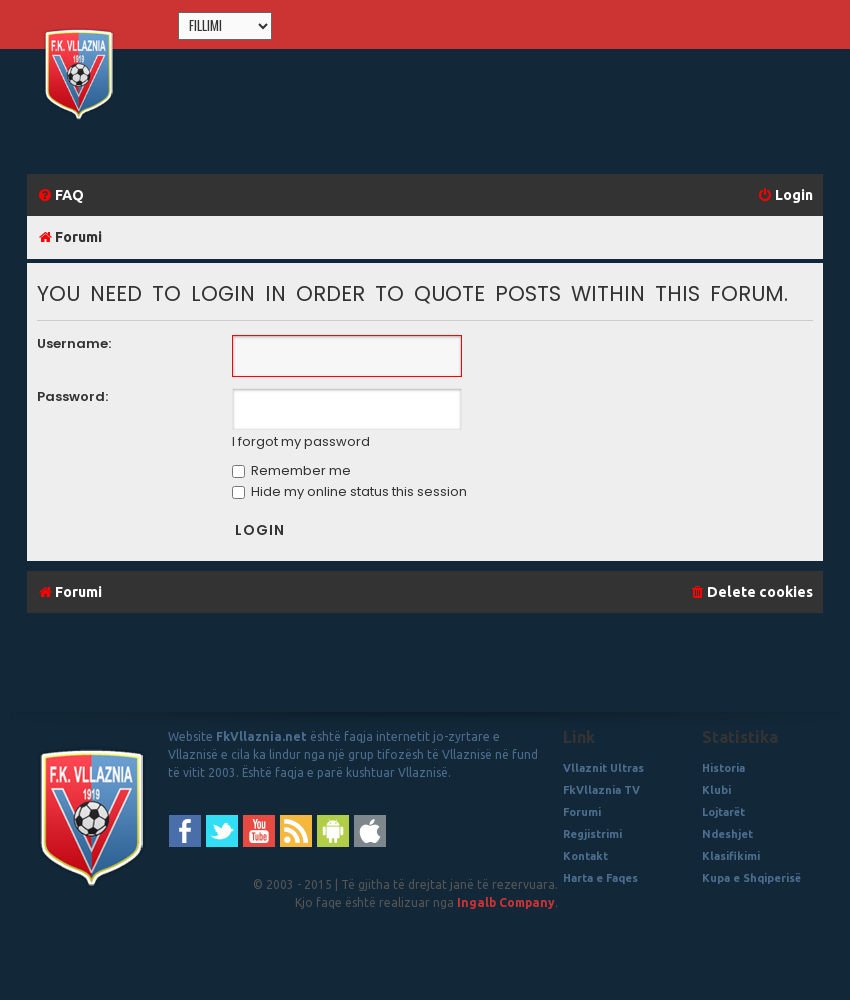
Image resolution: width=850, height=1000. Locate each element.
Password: (72, 396)
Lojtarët (723, 812)
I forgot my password (301, 442)
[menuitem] (60, 195)
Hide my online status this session (349, 491)
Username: (74, 343)
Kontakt (585, 856)
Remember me (291, 470)
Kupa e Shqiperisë (751, 878)
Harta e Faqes (600, 878)
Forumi (582, 812)
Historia (723, 768)
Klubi (716, 790)
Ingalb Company (506, 902)
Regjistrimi (592, 834)
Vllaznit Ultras (603, 768)
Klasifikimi (731, 856)
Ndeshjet (727, 834)
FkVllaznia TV (601, 790)
